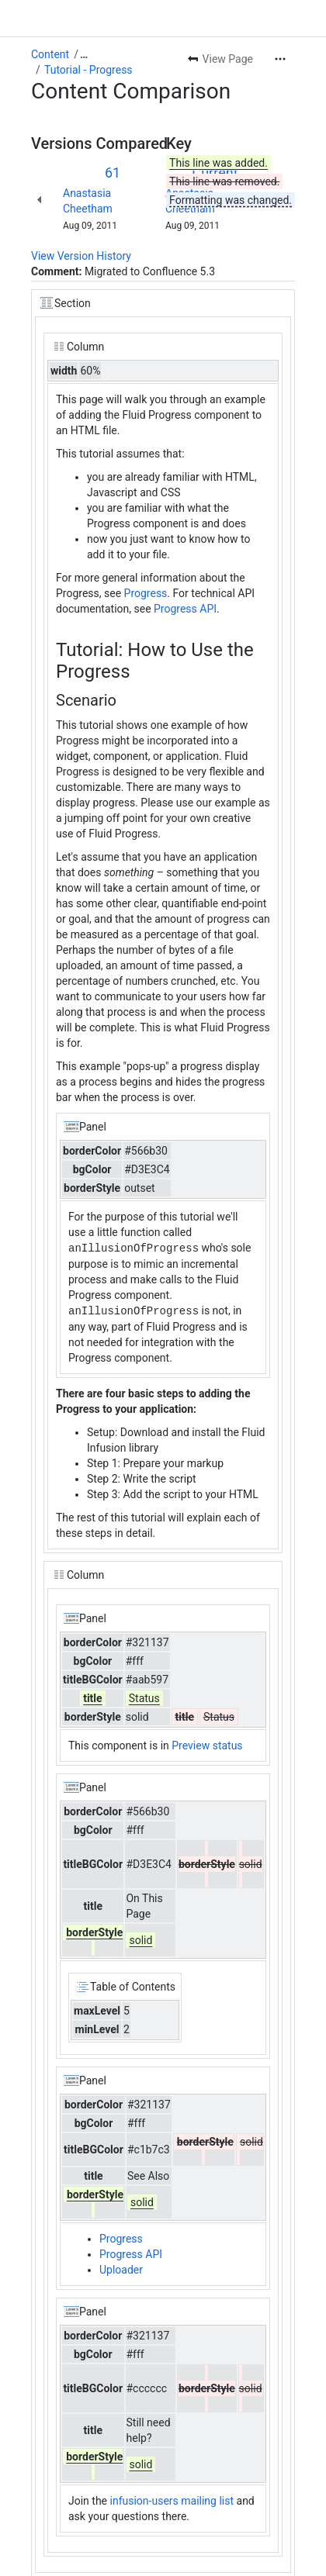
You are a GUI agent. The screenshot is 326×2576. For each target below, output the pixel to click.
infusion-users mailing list (172, 2499)
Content (50, 54)
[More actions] (280, 59)
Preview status (207, 1744)
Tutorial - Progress (88, 70)
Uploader (121, 2268)
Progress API (185, 609)
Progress (146, 593)
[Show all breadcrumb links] (84, 54)
